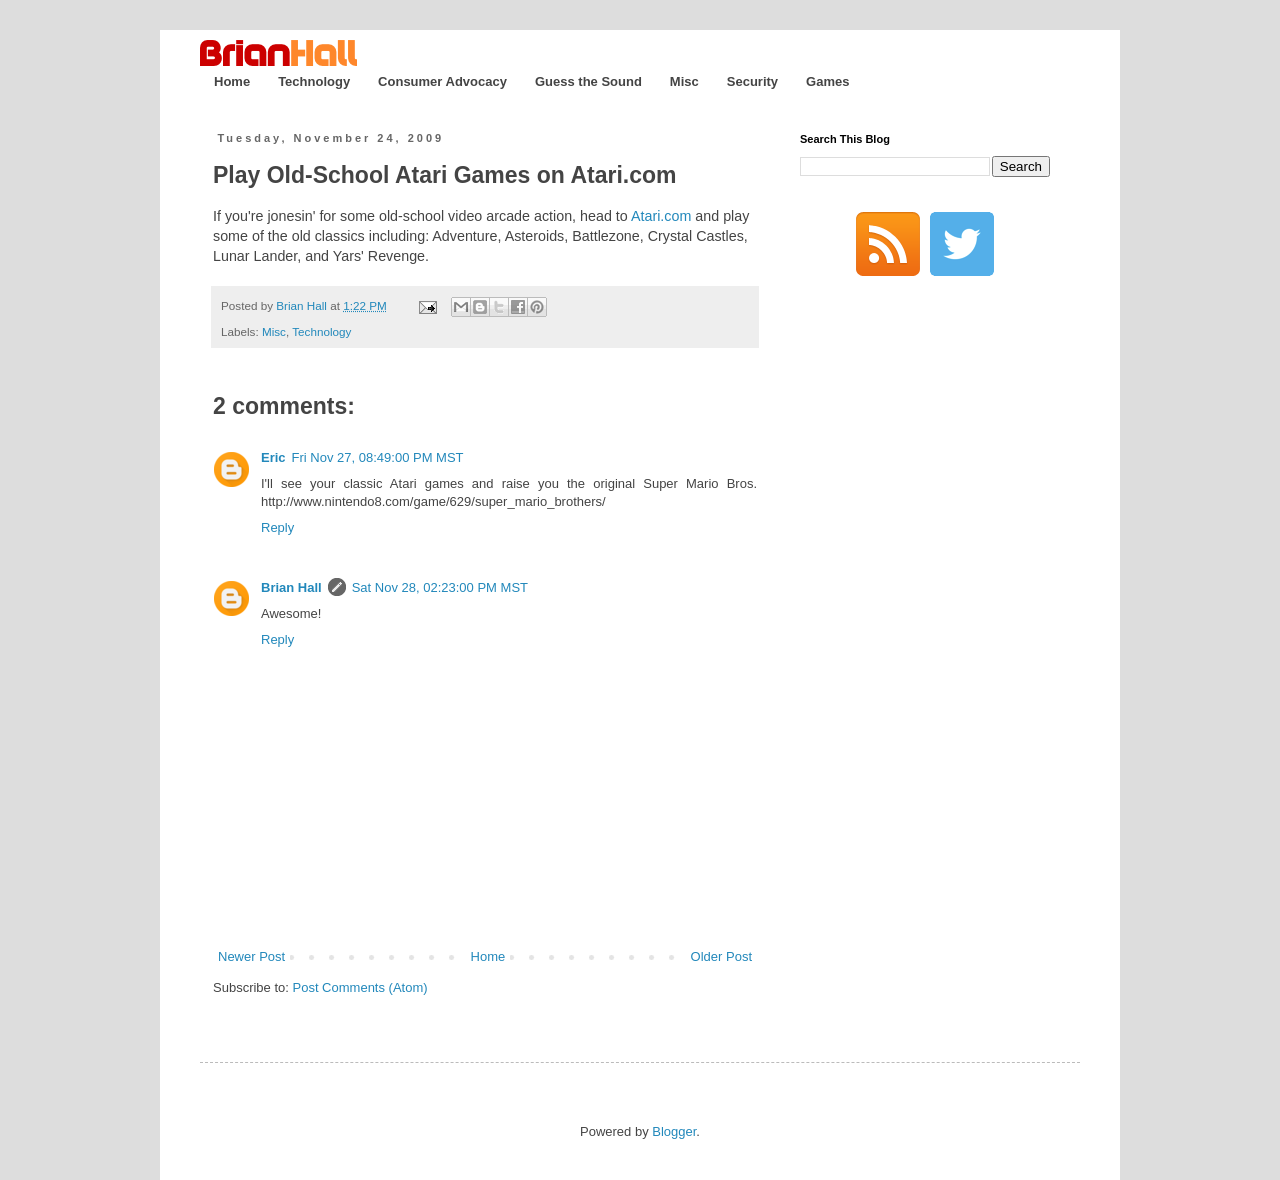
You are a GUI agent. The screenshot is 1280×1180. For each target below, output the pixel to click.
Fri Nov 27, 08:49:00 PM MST (378, 457)
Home (232, 81)
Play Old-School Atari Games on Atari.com (445, 175)
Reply (277, 527)
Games (827, 81)
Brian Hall (291, 587)
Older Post (721, 956)
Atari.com (661, 216)
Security (752, 81)
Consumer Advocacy (442, 81)
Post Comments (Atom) (360, 987)
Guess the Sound (588, 81)
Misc (684, 81)
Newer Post (251, 956)
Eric (273, 457)
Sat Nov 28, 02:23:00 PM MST (440, 587)
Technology (314, 81)
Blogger (674, 1131)
